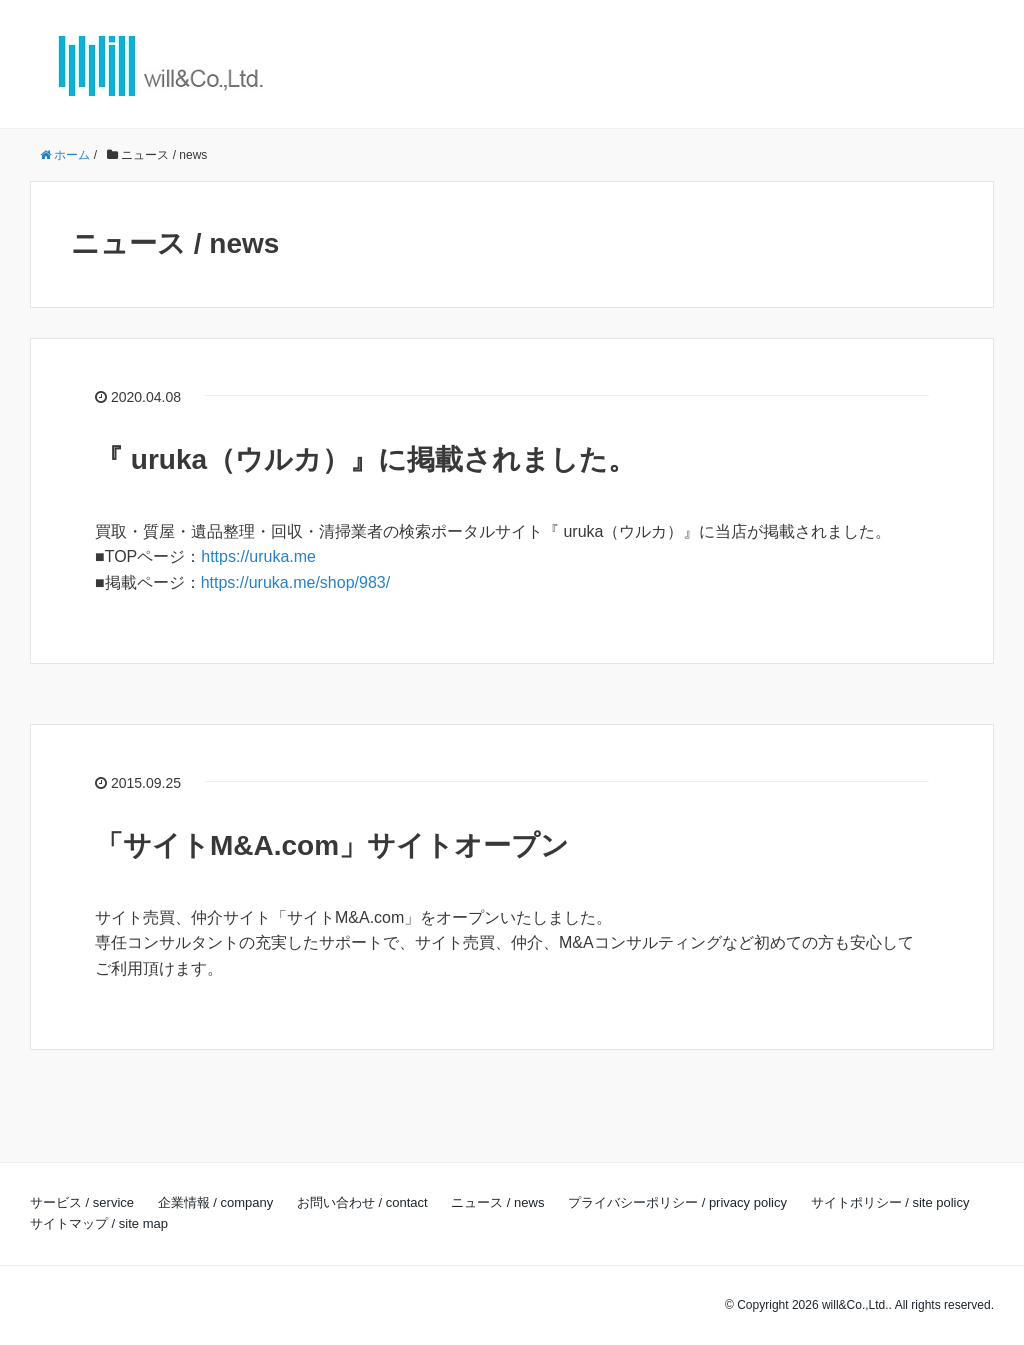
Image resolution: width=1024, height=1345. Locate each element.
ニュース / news (497, 1202)
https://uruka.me (258, 556)
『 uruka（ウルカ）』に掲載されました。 (365, 459)
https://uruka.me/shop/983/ (295, 582)
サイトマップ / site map (99, 1223)
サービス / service (82, 1202)
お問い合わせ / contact (362, 1202)
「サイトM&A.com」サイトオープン (332, 845)
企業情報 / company (216, 1202)
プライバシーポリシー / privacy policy (677, 1202)
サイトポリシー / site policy (890, 1202)
